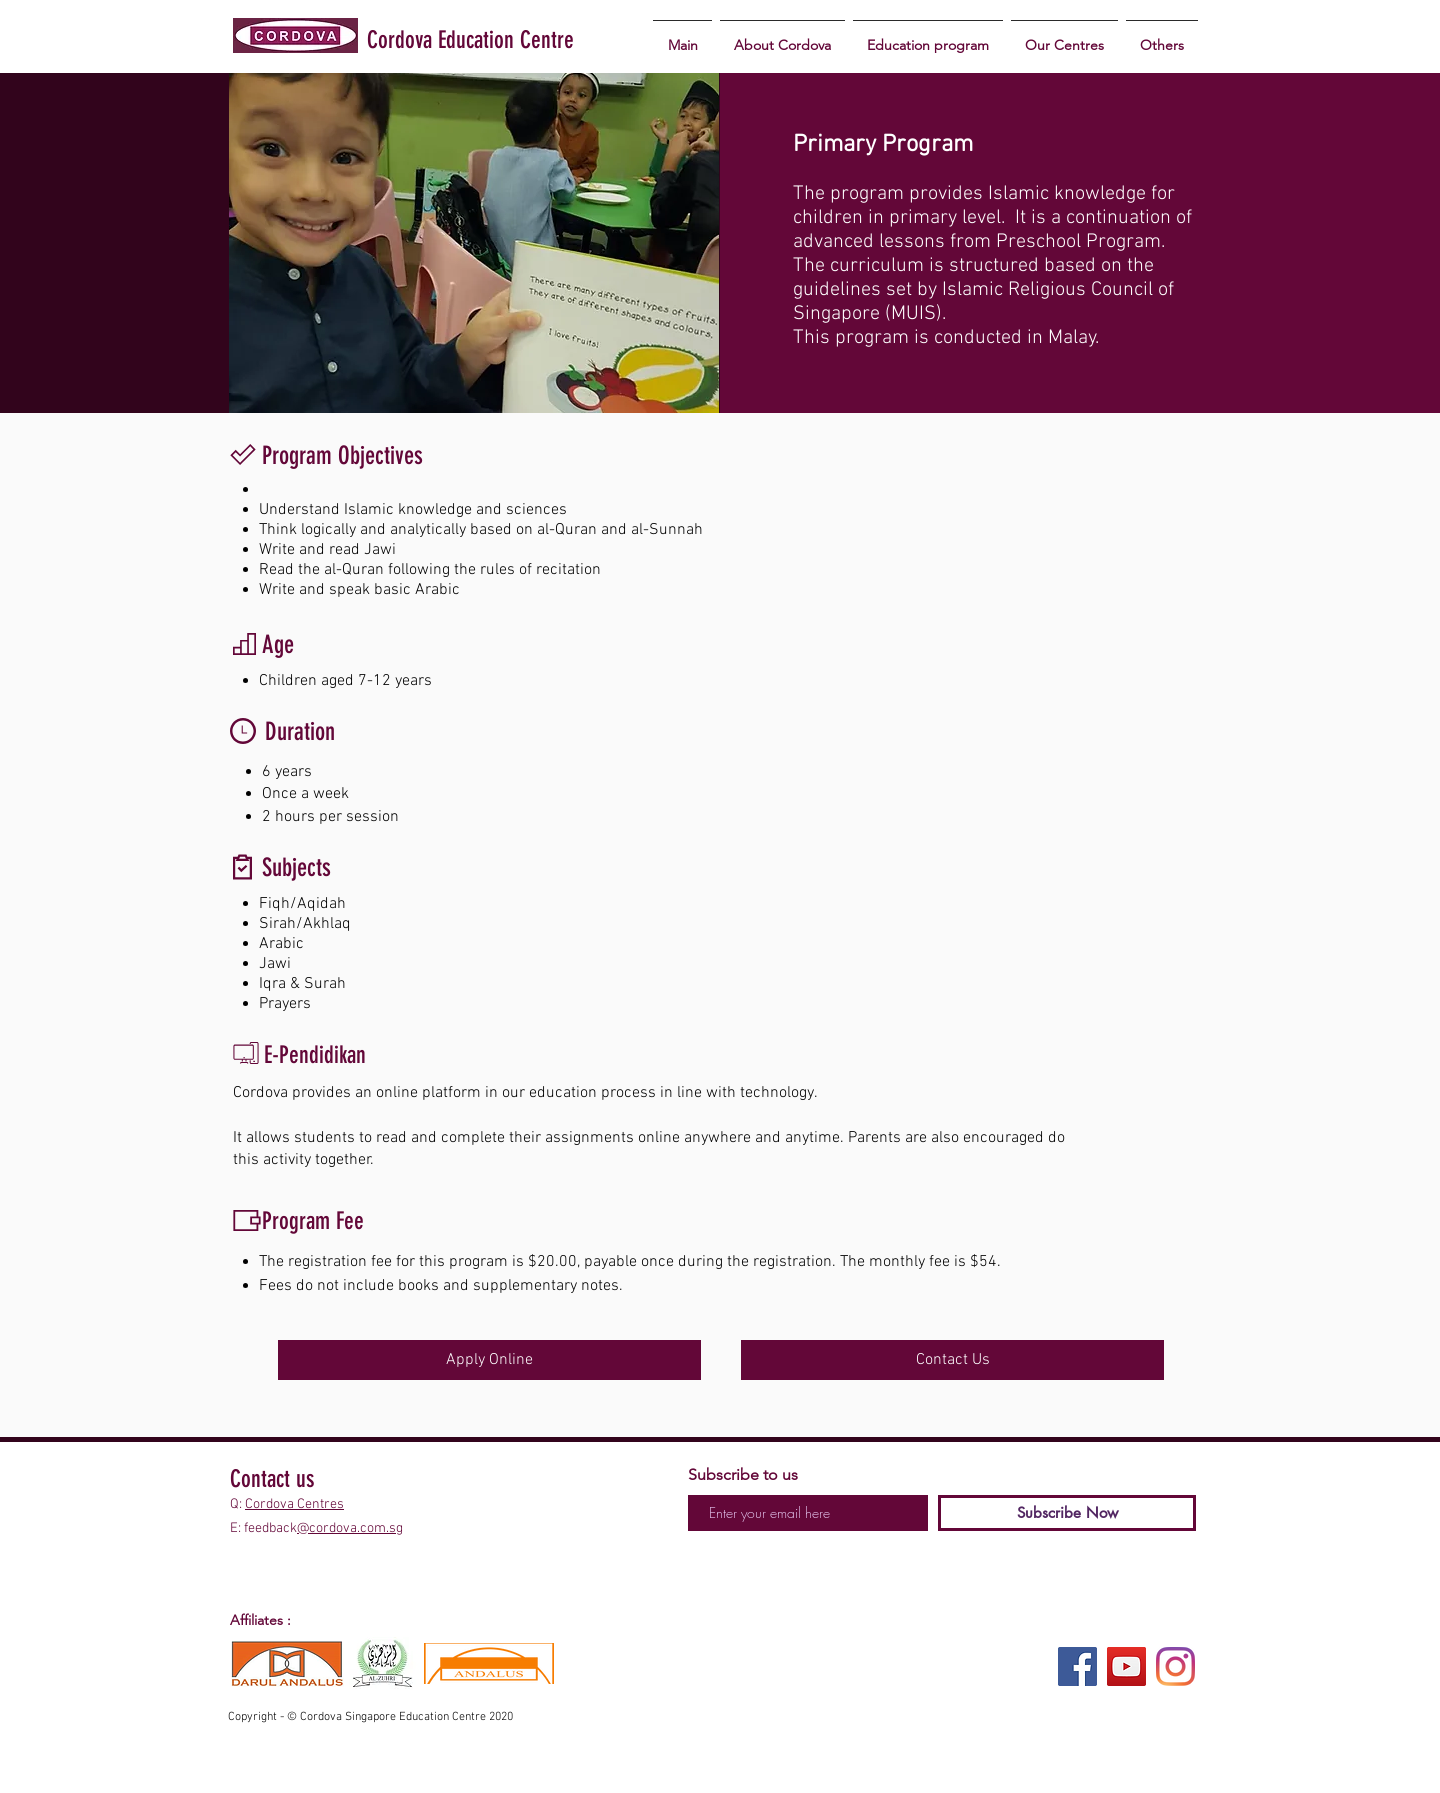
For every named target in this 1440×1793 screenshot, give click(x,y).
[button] (928, 36)
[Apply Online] (489, 1360)
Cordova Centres (294, 1504)
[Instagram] (1175, 1666)
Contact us (272, 1479)
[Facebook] (1077, 1666)
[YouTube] (1126, 1666)
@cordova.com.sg (350, 1528)
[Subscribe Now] (1067, 1513)
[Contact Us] (952, 1360)
